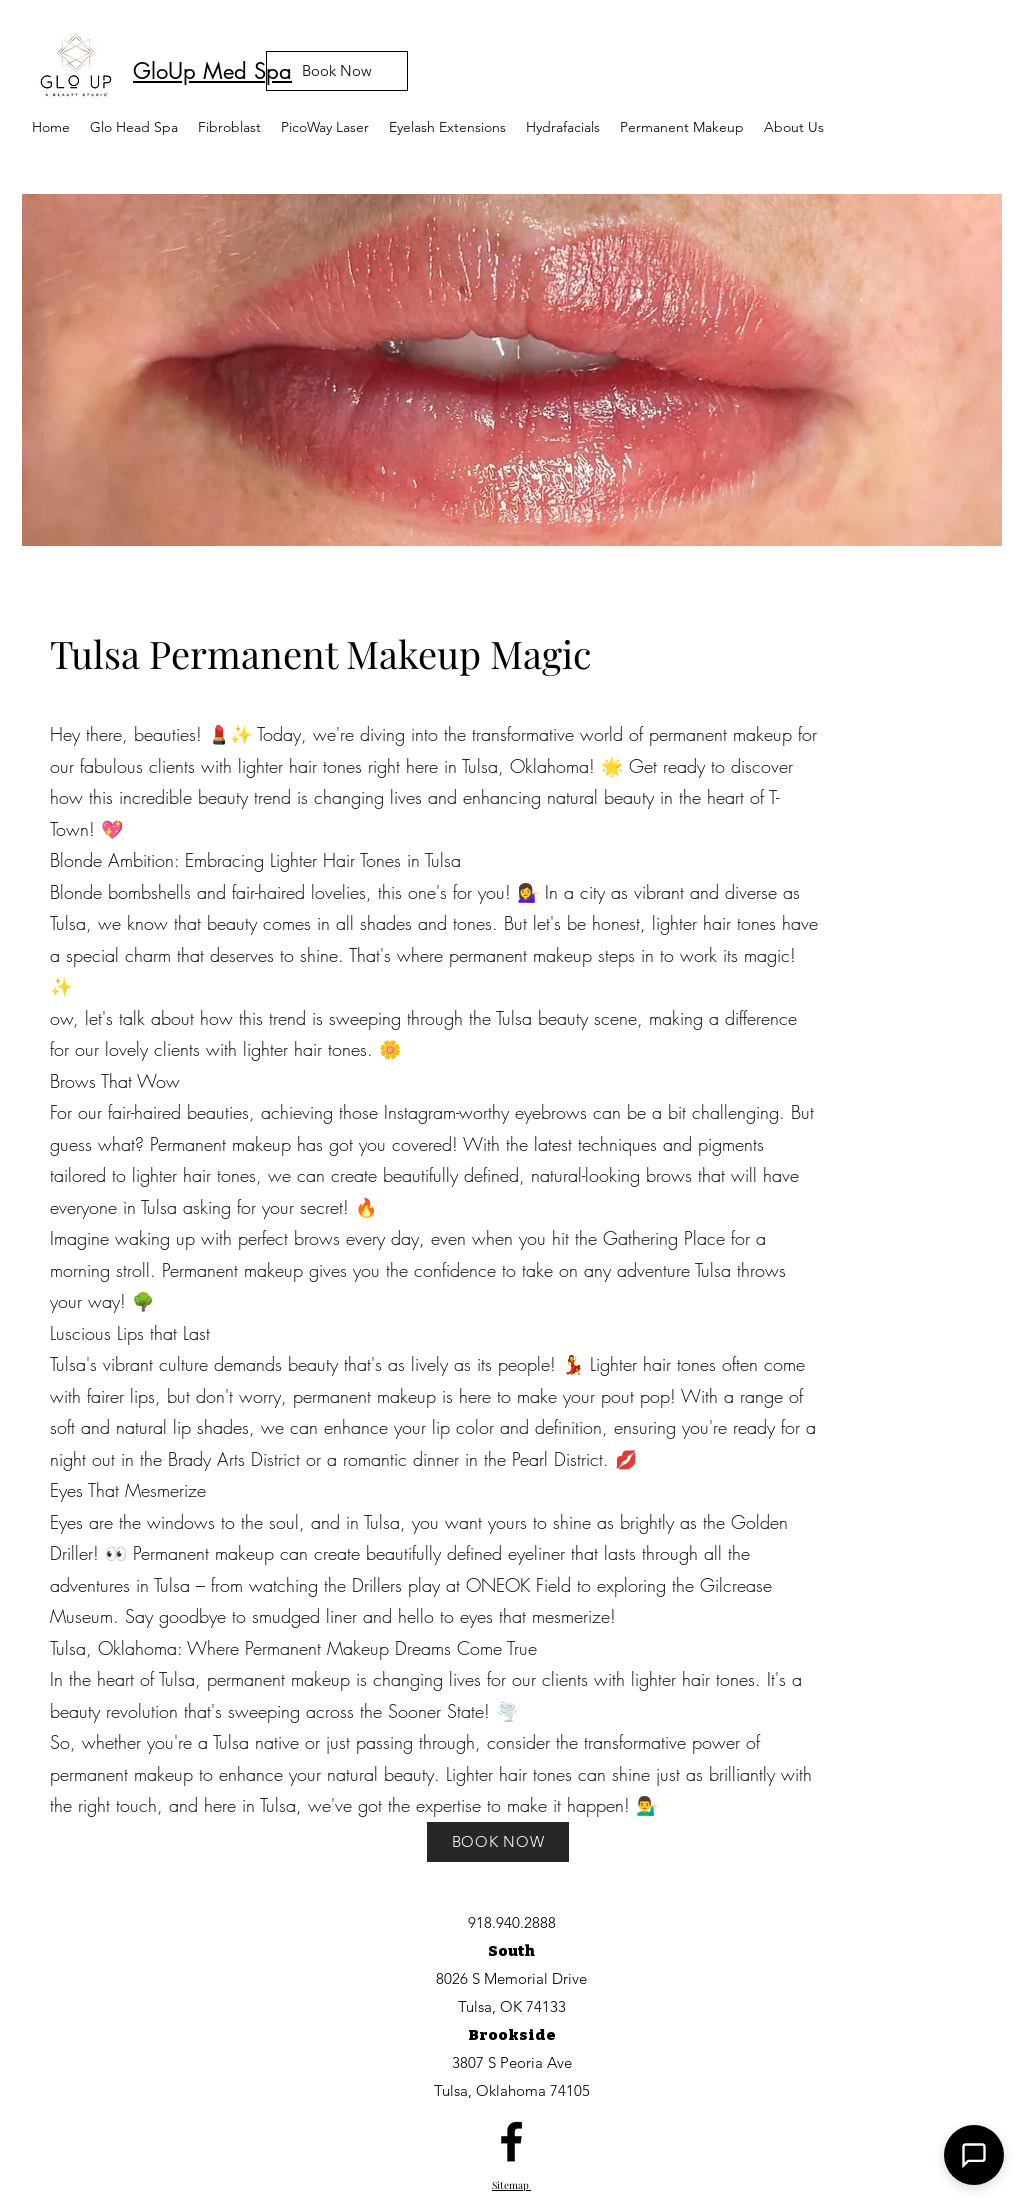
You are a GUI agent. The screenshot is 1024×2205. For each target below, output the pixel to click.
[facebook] (511, 2141)
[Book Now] (337, 71)
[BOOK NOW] (498, 1842)
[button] (325, 127)
